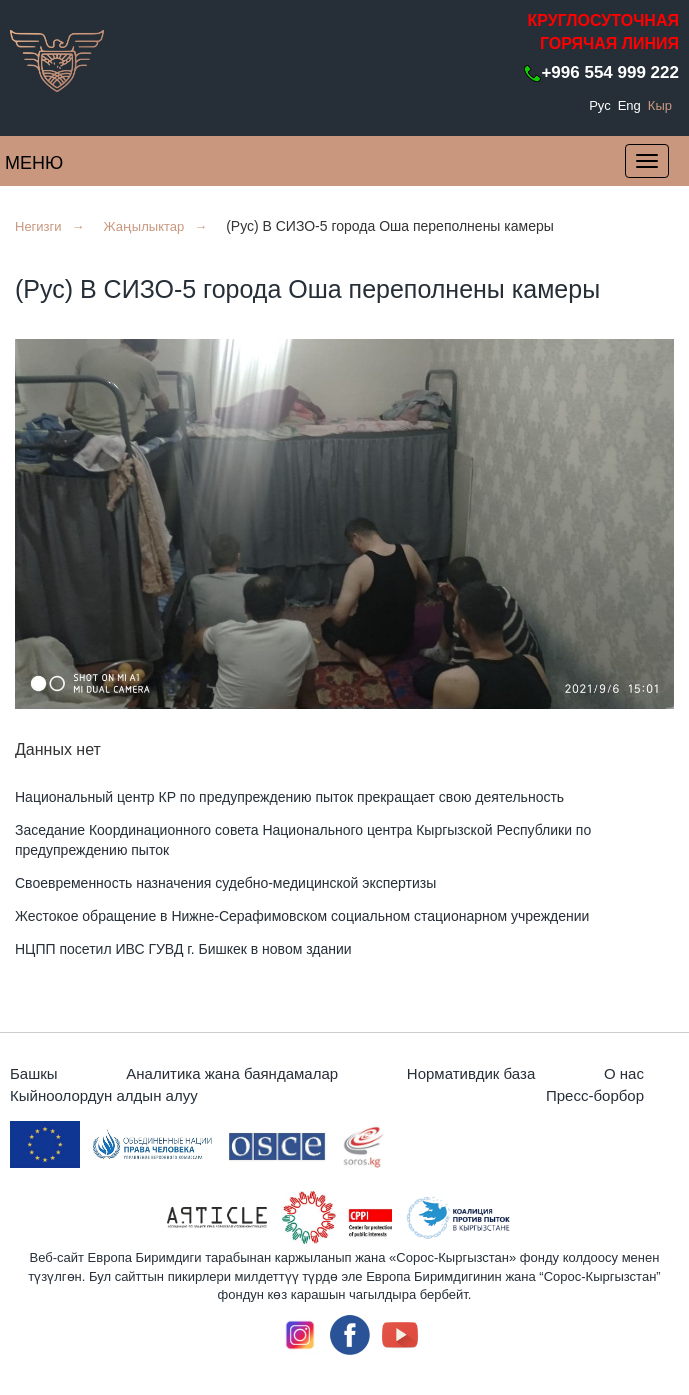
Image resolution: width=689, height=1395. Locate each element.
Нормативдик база (471, 1073)
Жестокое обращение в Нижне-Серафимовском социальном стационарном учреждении (302, 916)
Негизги (38, 226)
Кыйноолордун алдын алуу (104, 1095)
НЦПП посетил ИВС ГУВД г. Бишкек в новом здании (183, 949)
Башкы (34, 1073)
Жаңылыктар (143, 226)
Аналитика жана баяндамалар (232, 1073)
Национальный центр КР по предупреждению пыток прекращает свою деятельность (289, 797)
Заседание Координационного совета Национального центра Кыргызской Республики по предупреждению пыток (303, 840)
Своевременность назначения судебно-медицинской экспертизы (225, 883)
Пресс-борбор (595, 1095)
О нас (624, 1073)
